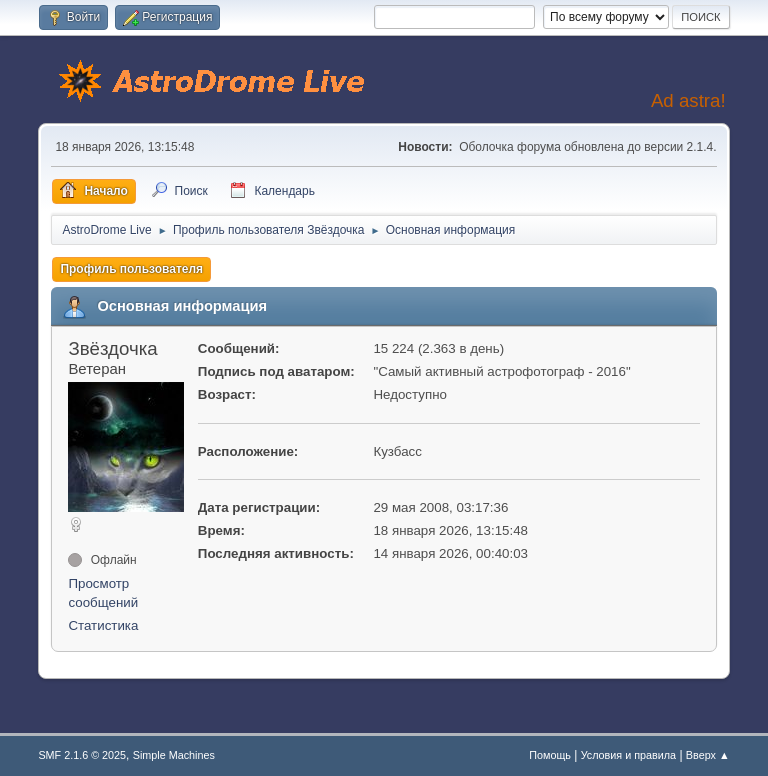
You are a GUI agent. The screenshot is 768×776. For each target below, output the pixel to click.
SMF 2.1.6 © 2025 (82, 755)
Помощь (550, 755)
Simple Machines (174, 755)
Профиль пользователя (131, 269)
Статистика (103, 625)
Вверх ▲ (708, 755)
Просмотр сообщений (103, 593)
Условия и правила (628, 755)
